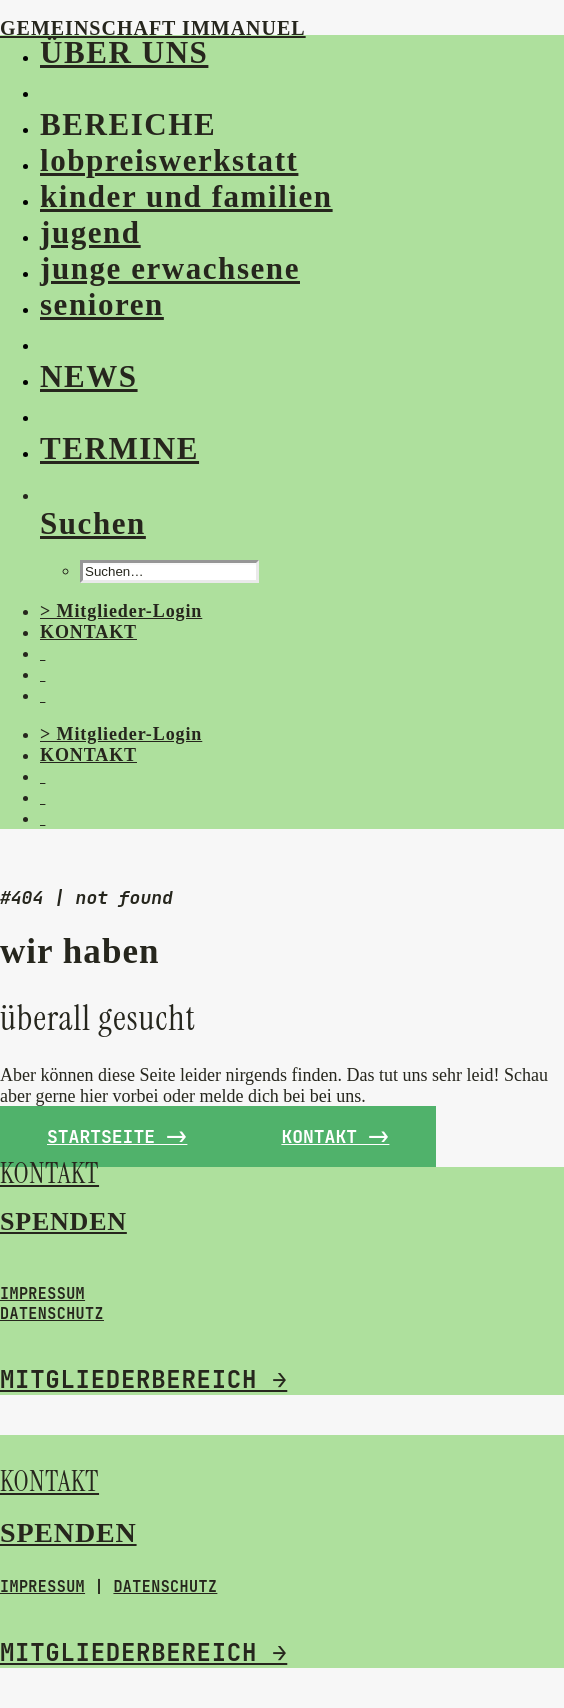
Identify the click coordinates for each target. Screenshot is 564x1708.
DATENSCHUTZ (52, 1314)
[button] (44, 88)
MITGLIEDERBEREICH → (143, 1379)
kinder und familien (186, 196)
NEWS (89, 376)
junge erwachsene (170, 268)
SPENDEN (63, 1221)
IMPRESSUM (42, 1294)
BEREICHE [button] (128, 124)
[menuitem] (279, 53)
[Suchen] (93, 523)
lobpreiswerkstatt (169, 160)
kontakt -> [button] (335, 1136)
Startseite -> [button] (117, 1136)
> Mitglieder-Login (121, 611)
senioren (102, 304)
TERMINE (119, 448)
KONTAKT (88, 632)
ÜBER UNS (124, 52)
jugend (90, 232)
